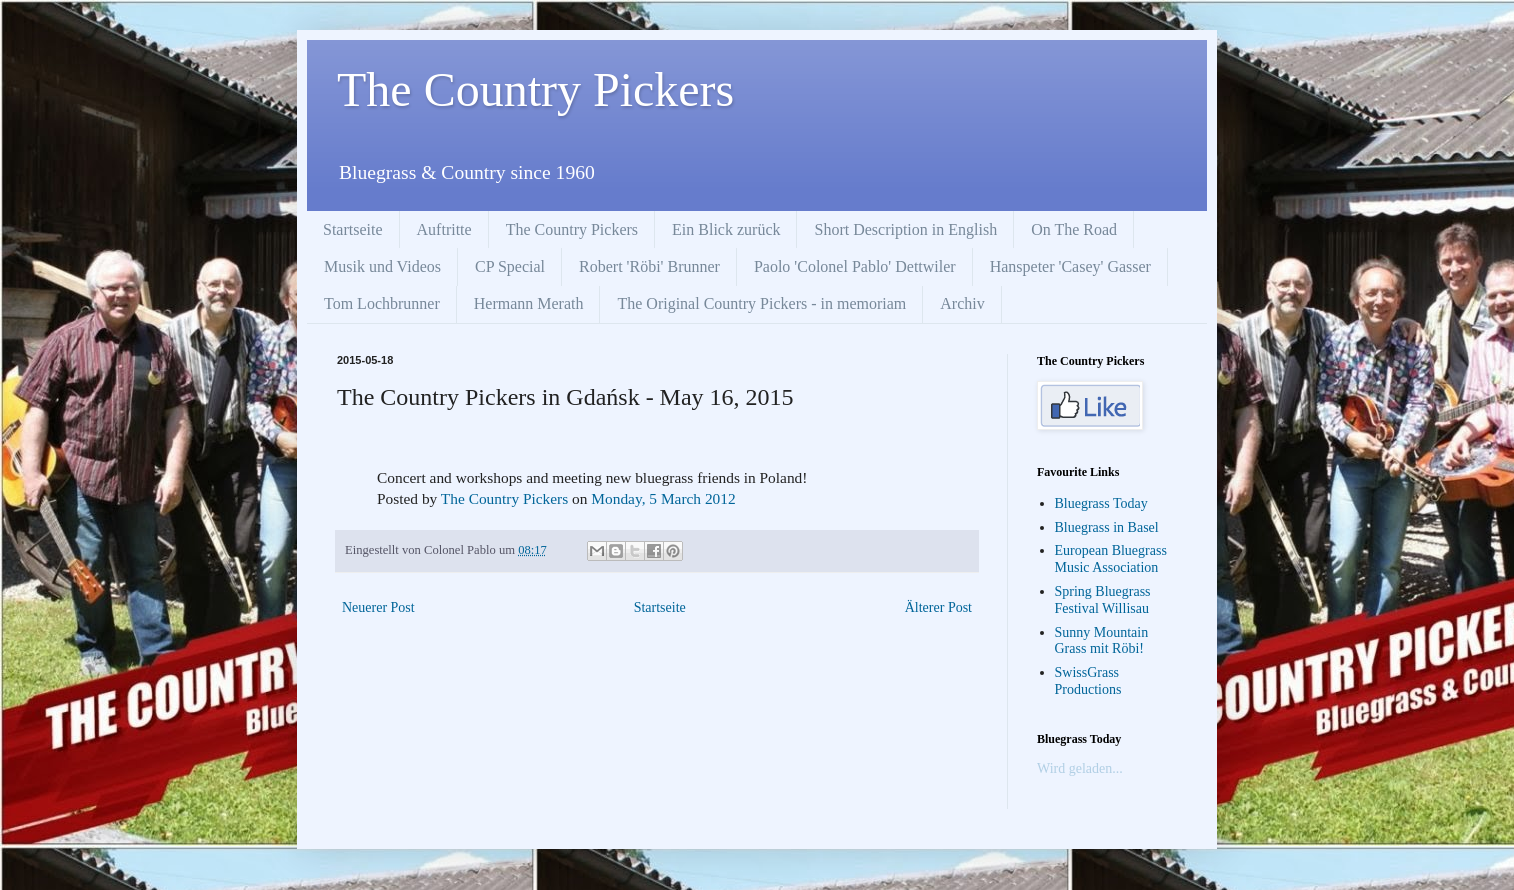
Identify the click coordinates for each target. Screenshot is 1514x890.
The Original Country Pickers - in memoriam (761, 303)
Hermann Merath (529, 303)
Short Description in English (905, 229)
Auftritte (444, 229)
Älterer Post (938, 607)
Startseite (353, 229)
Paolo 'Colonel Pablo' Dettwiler (855, 266)
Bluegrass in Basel (1107, 527)
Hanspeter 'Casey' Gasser (1070, 266)
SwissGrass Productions (1088, 681)
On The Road (1074, 229)
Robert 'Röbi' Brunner (649, 266)
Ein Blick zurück (726, 229)
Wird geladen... (1080, 768)
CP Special (510, 266)
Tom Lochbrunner (382, 303)
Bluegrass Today (1101, 503)
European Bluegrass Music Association (1111, 559)
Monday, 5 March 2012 (663, 498)
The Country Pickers (535, 89)
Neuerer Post (378, 607)
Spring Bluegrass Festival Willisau (1103, 600)
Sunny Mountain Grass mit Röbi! (1102, 641)
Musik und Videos (382, 266)
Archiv (962, 303)
